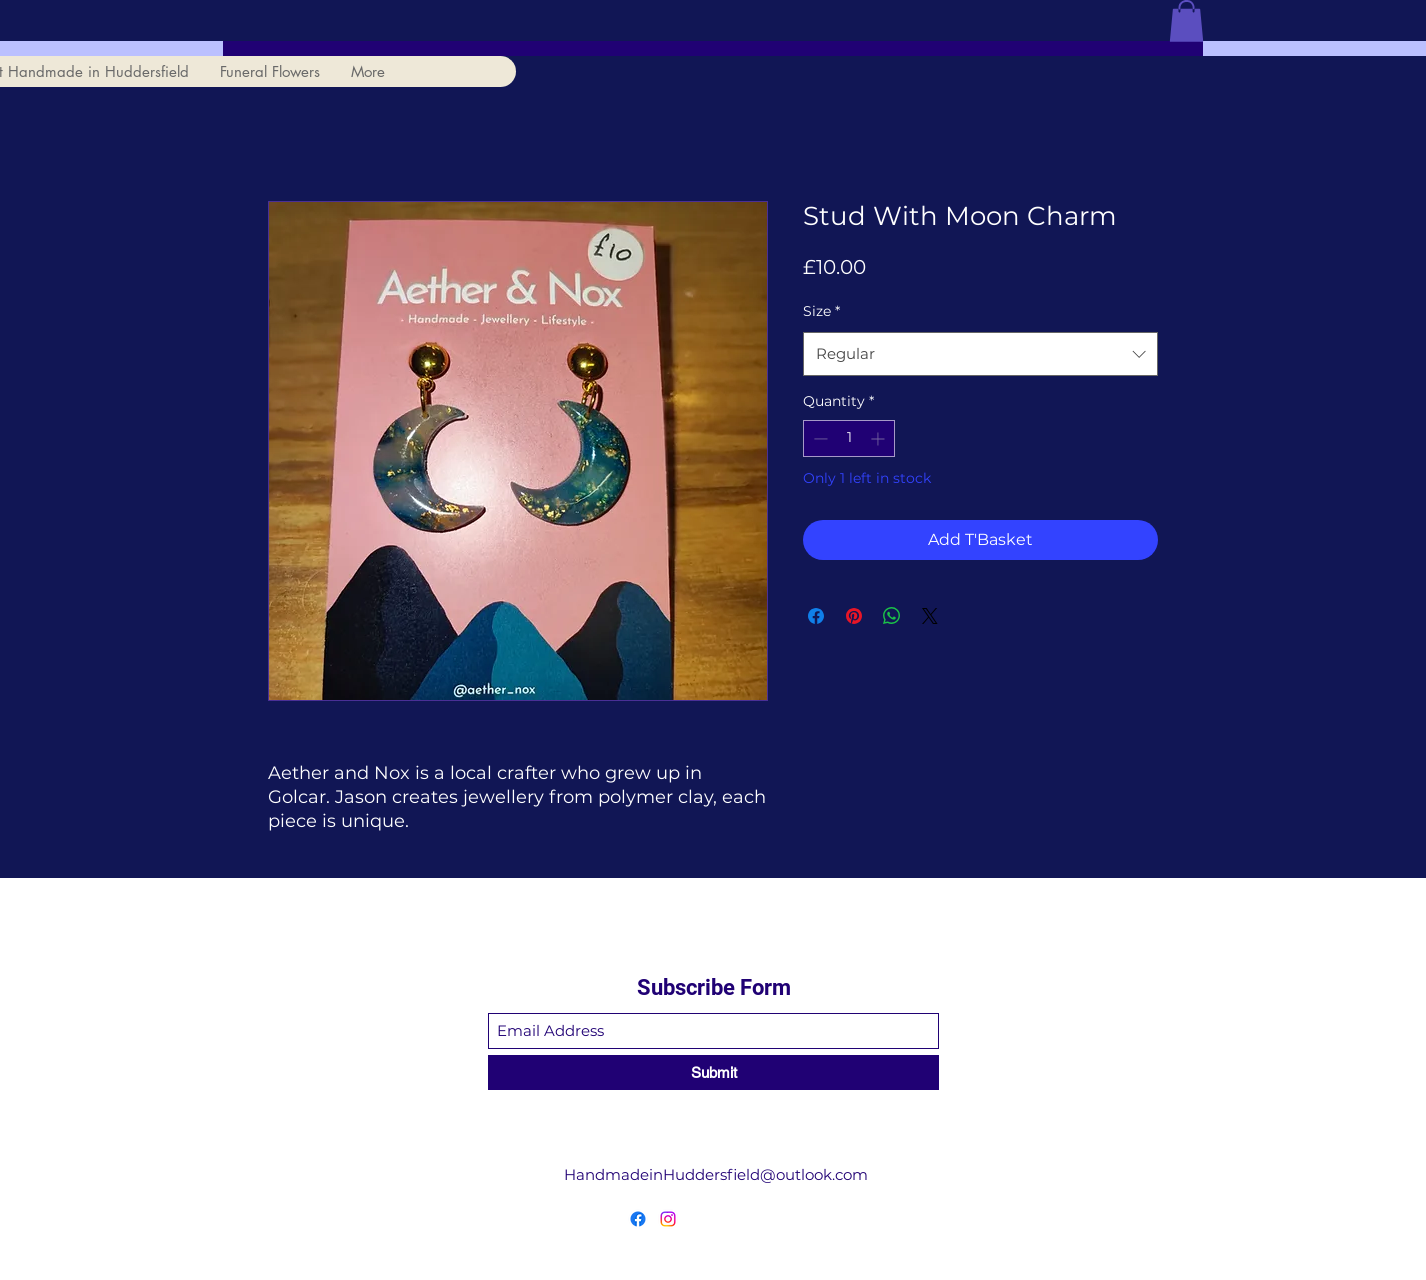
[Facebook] (638, 1219)
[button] (1186, 21)
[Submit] (713, 1072)
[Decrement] (818, 438)
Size (821, 311)
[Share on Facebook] (816, 616)
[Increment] (879, 438)
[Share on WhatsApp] (892, 616)
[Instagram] (668, 1219)
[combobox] (980, 354)
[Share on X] (930, 616)
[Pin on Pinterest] (854, 616)
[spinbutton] (849, 438)
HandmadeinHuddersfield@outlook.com (716, 1174)
